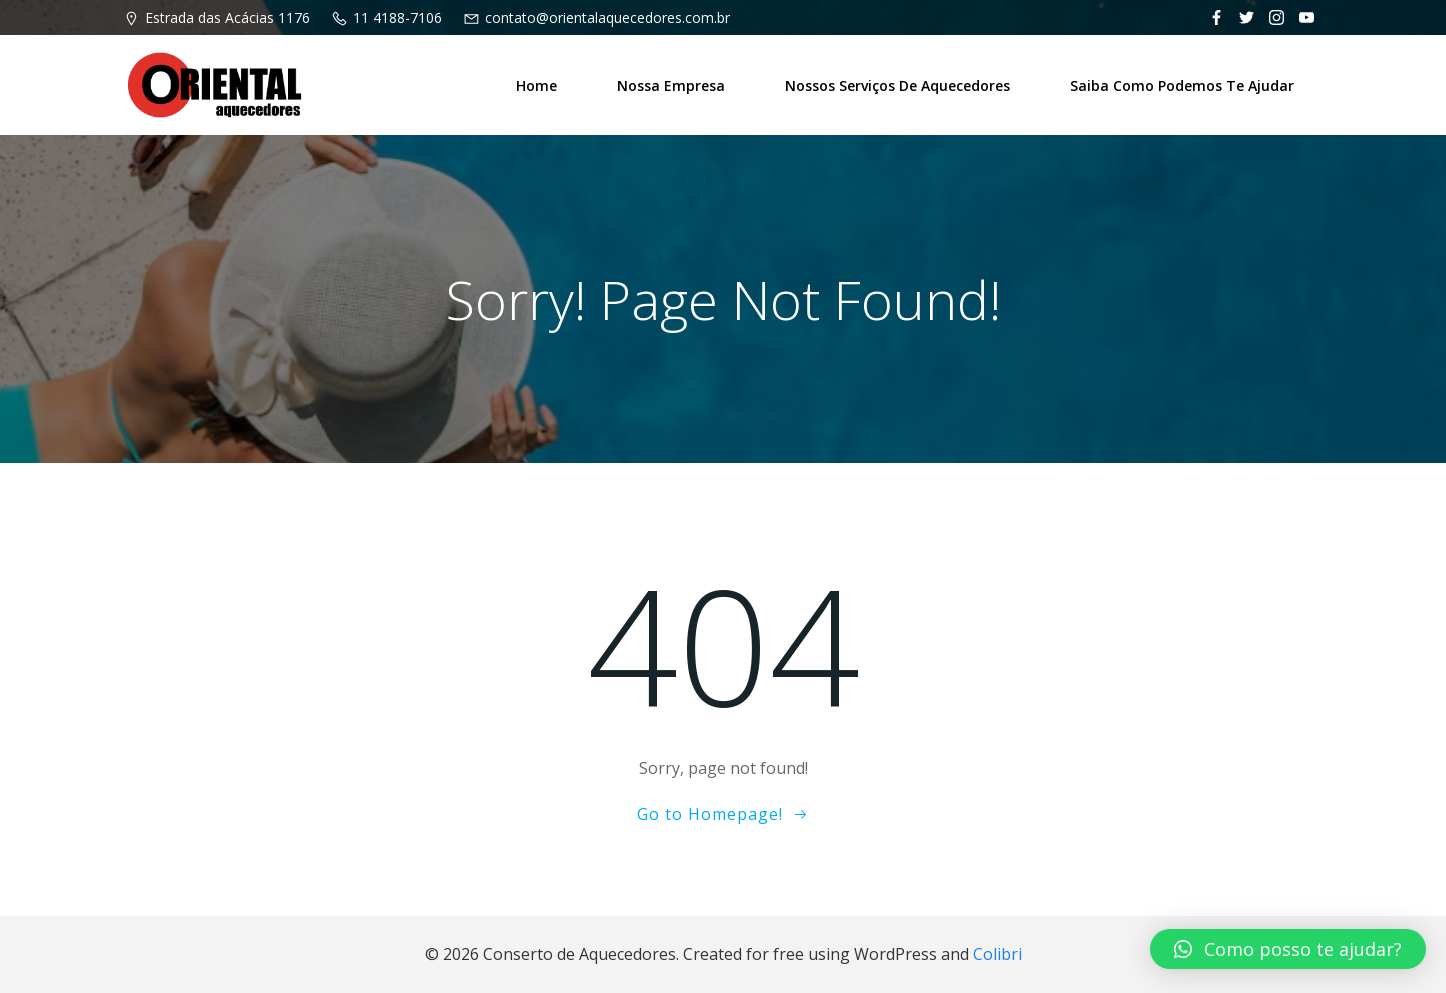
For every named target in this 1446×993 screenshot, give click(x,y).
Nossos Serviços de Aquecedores (897, 85)
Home (536, 85)
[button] (1288, 949)
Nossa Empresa (671, 85)
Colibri (997, 954)
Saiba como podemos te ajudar (1182, 85)
